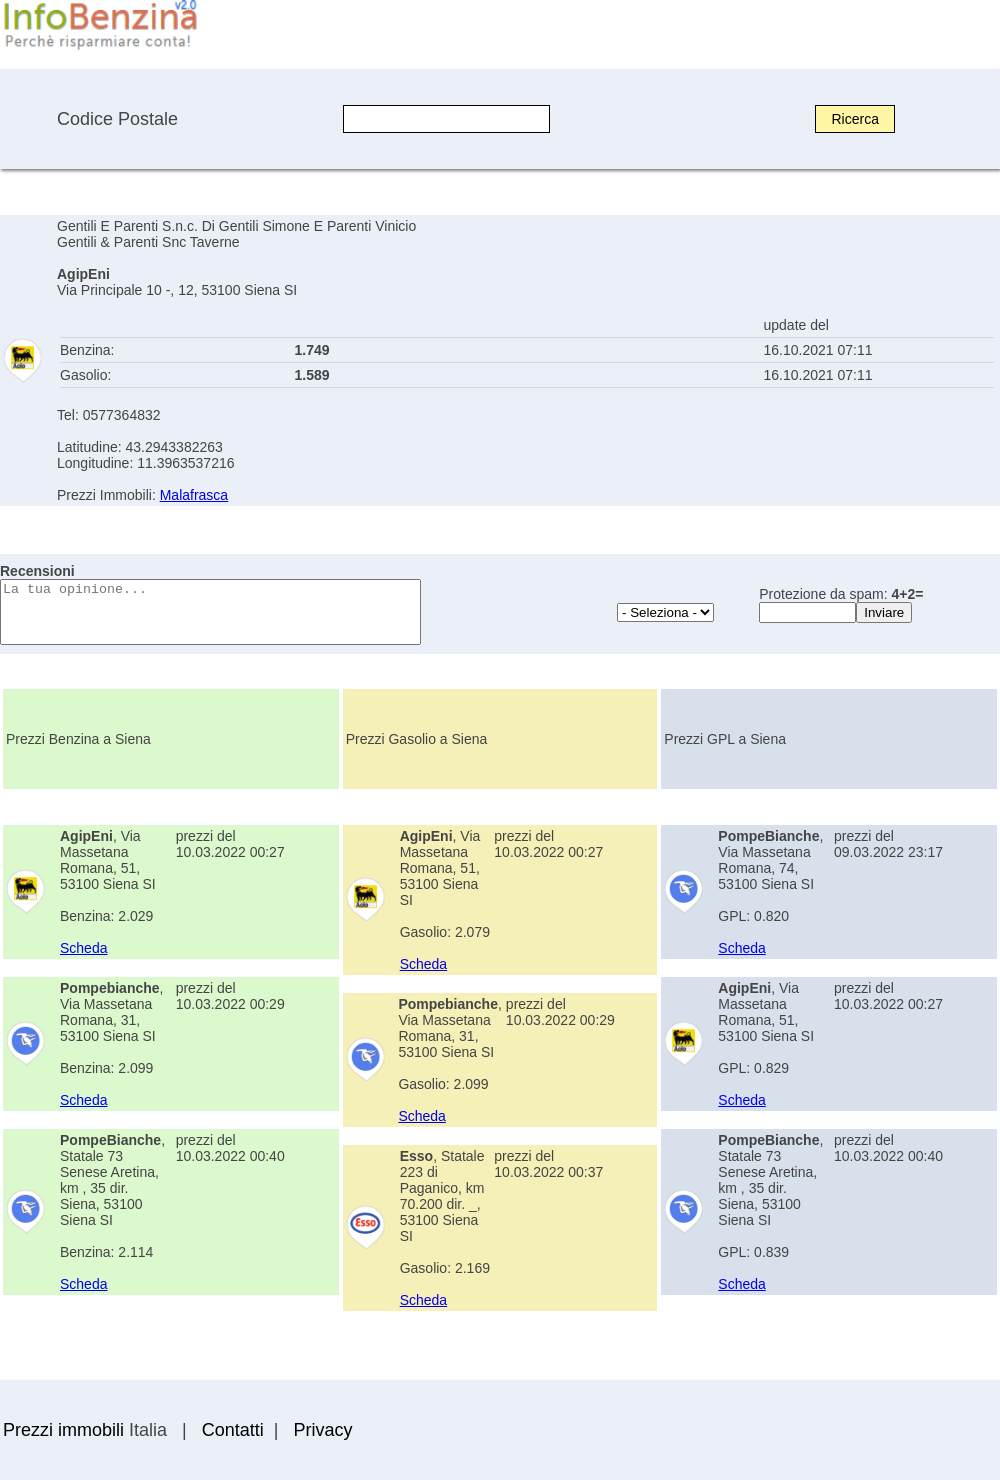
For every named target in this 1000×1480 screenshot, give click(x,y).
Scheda (83, 948)
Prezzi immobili (63, 1430)
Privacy (322, 1430)
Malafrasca (194, 495)
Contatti (233, 1430)
